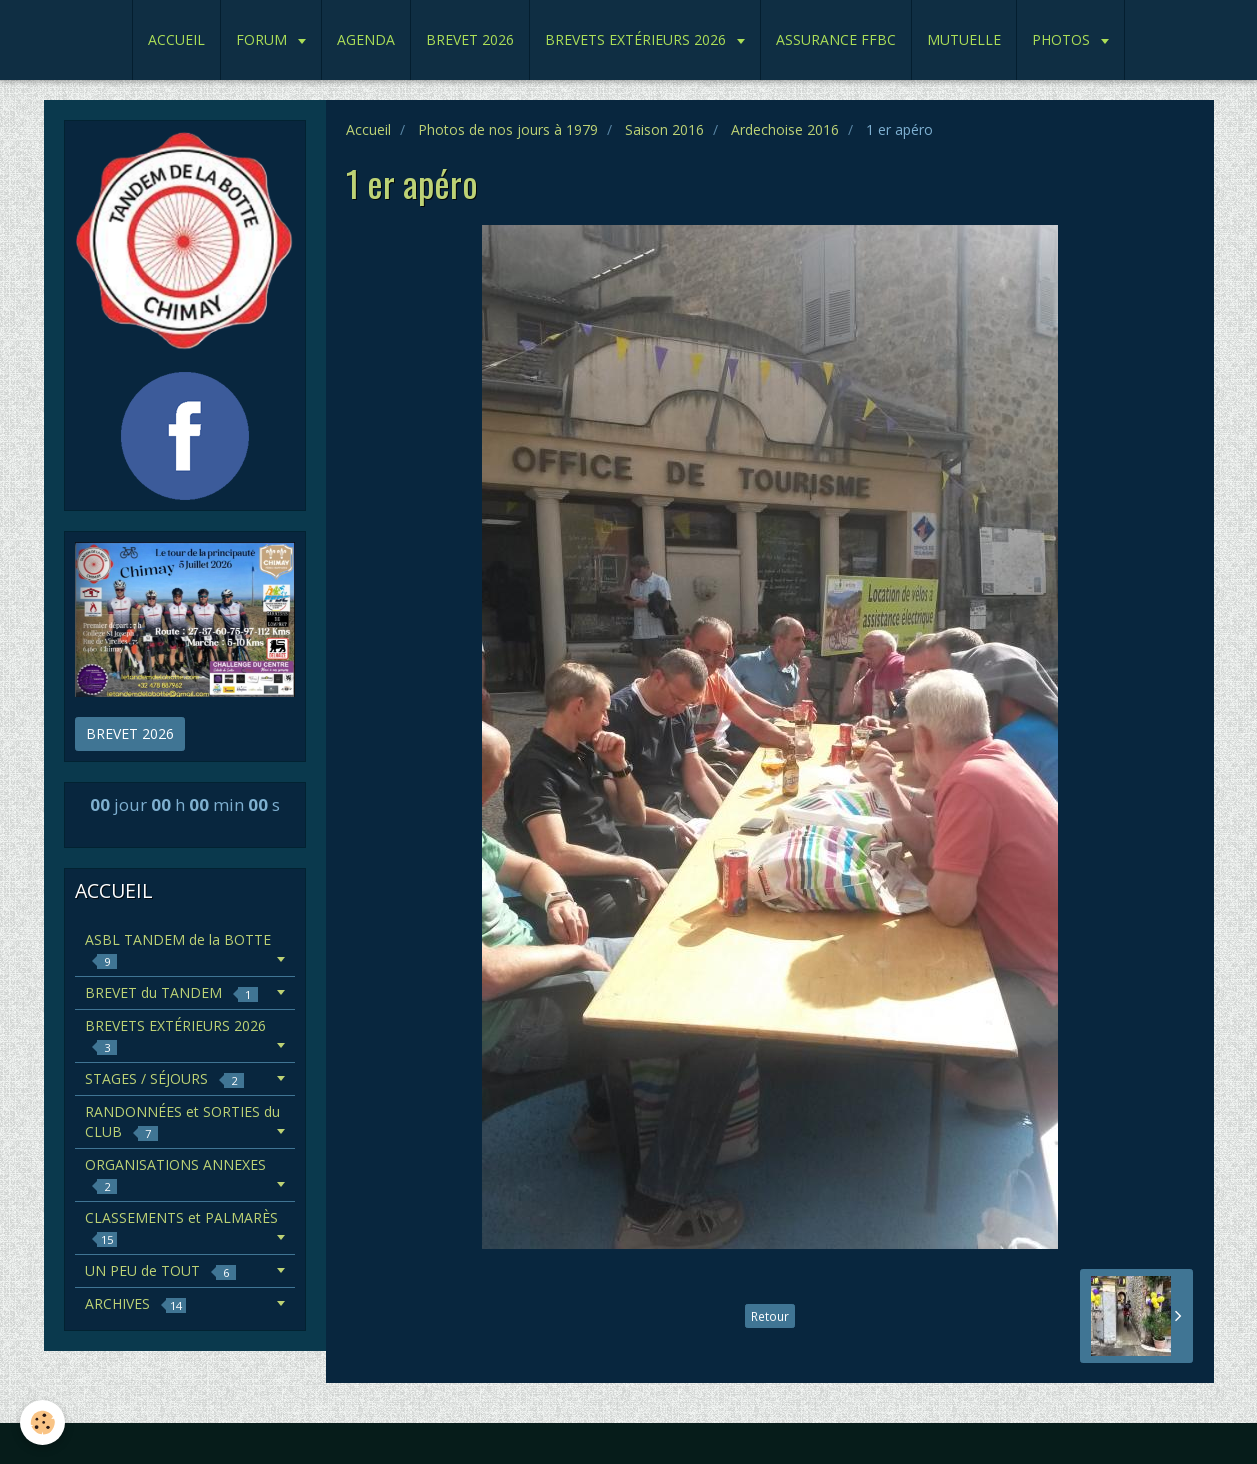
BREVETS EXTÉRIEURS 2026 (637, 39)
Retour (770, 1316)
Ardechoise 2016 (785, 129)
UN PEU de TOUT (160, 1270)
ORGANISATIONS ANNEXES (175, 1174)
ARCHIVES (135, 1303)
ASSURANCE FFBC (836, 39)
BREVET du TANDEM (171, 992)
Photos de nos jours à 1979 (508, 129)
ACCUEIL (176, 39)
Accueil (368, 129)
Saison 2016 (664, 129)
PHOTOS (1063, 39)
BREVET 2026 (470, 39)
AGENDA (366, 39)
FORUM (263, 39)
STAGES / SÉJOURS (164, 1078)
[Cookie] (42, 1422)
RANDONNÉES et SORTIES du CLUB (182, 1121)
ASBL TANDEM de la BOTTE (178, 949)
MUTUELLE (964, 39)
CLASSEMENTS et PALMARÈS (181, 1227)
